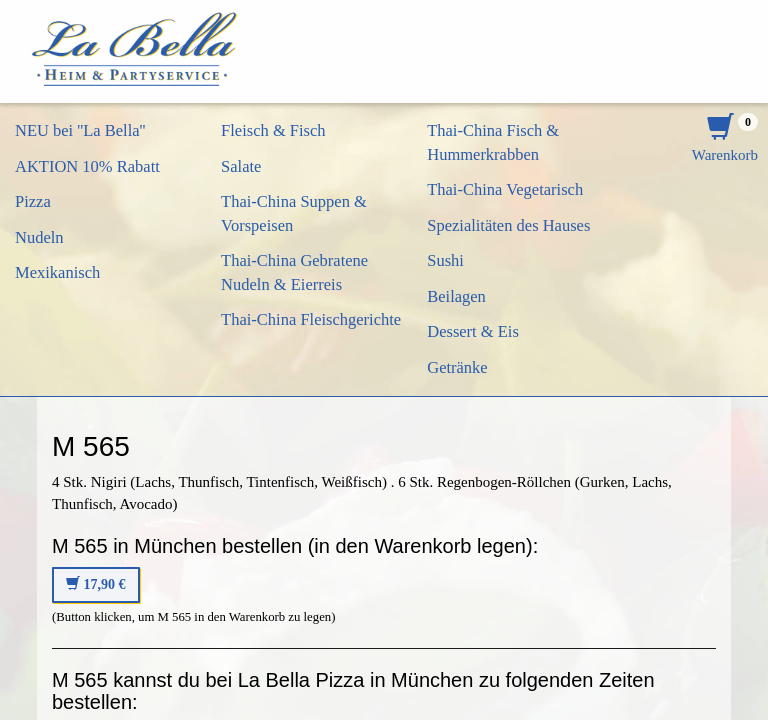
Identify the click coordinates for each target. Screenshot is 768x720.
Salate (241, 166)
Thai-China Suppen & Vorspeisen (294, 213)
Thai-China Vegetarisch (505, 189)
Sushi (445, 260)
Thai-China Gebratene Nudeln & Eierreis (294, 272)
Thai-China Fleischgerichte (311, 319)
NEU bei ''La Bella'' (80, 130)
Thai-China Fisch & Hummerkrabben (493, 142)
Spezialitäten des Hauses (508, 225)
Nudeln (39, 237)
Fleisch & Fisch (273, 130)
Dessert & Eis (473, 331)
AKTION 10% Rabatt (87, 166)
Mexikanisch (57, 272)
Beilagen (456, 296)
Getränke (457, 367)
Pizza (33, 201)
